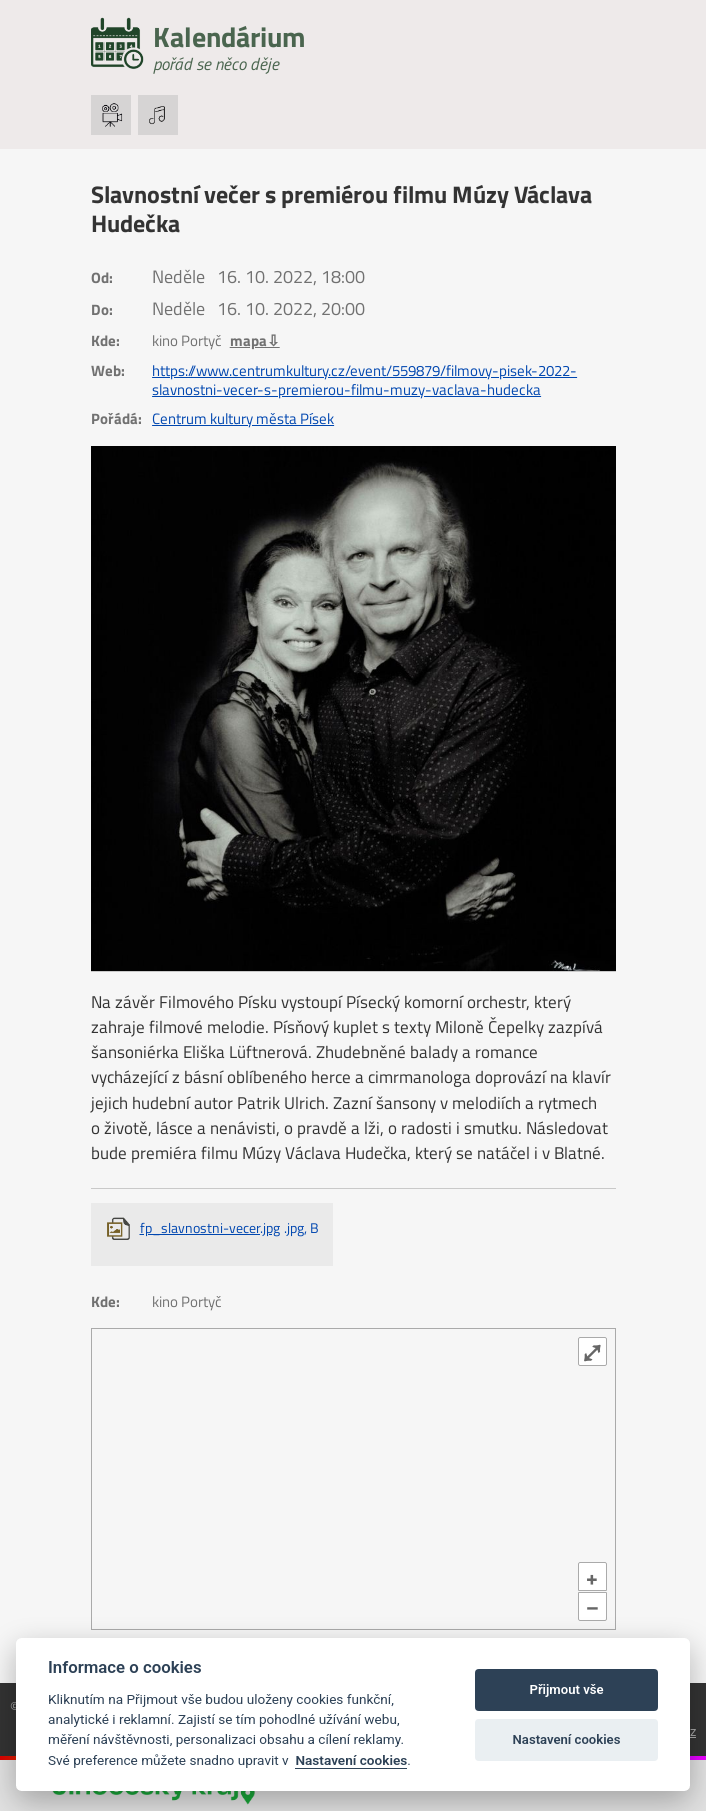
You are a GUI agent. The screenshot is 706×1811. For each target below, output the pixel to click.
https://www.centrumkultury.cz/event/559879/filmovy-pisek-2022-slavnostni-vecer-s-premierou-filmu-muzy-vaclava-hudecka (364, 380)
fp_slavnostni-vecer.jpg (229, 1227)
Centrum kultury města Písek (243, 419)
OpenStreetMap (157, 1617)
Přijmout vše (566, 1689)
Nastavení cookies (351, 1760)
